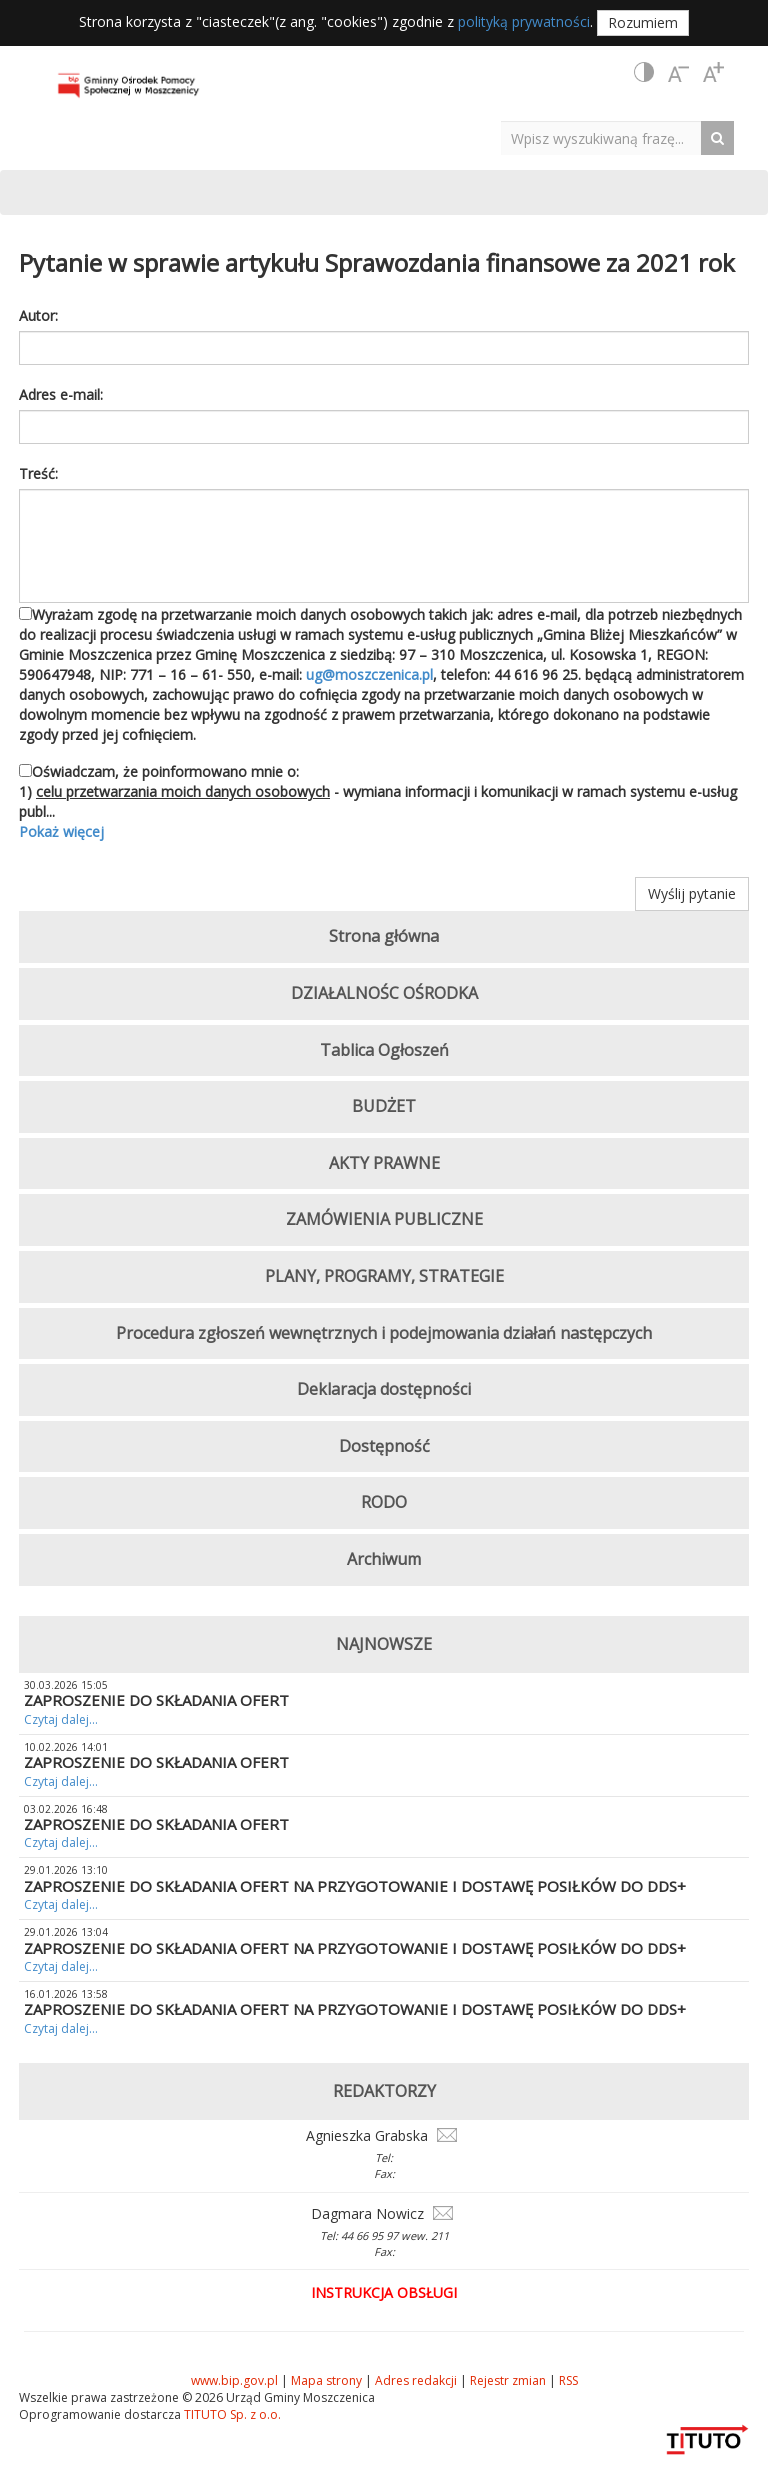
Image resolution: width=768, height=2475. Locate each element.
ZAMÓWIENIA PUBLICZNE (384, 1219)
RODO (384, 1502)
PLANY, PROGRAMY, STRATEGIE (384, 1276)
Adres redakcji (416, 2380)
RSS (568, 2380)
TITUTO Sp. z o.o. (231, 2414)
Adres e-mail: (61, 394)
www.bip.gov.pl (234, 2380)
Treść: (38, 473)
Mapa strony (326, 2380)
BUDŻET (384, 1106)
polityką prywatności (524, 21)
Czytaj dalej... (61, 1719)
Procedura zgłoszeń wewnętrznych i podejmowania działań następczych (384, 1333)
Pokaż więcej (61, 831)
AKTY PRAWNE (384, 1163)
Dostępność (384, 1446)
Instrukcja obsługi (384, 2292)
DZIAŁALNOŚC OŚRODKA (384, 993)
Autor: (38, 315)
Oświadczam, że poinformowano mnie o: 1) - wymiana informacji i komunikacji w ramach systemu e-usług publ (384, 802)
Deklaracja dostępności (384, 1389)
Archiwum (384, 1559)
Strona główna (384, 936)
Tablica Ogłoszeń (384, 1050)
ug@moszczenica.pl (369, 674)
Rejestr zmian (508, 2380)
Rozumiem (643, 22)
